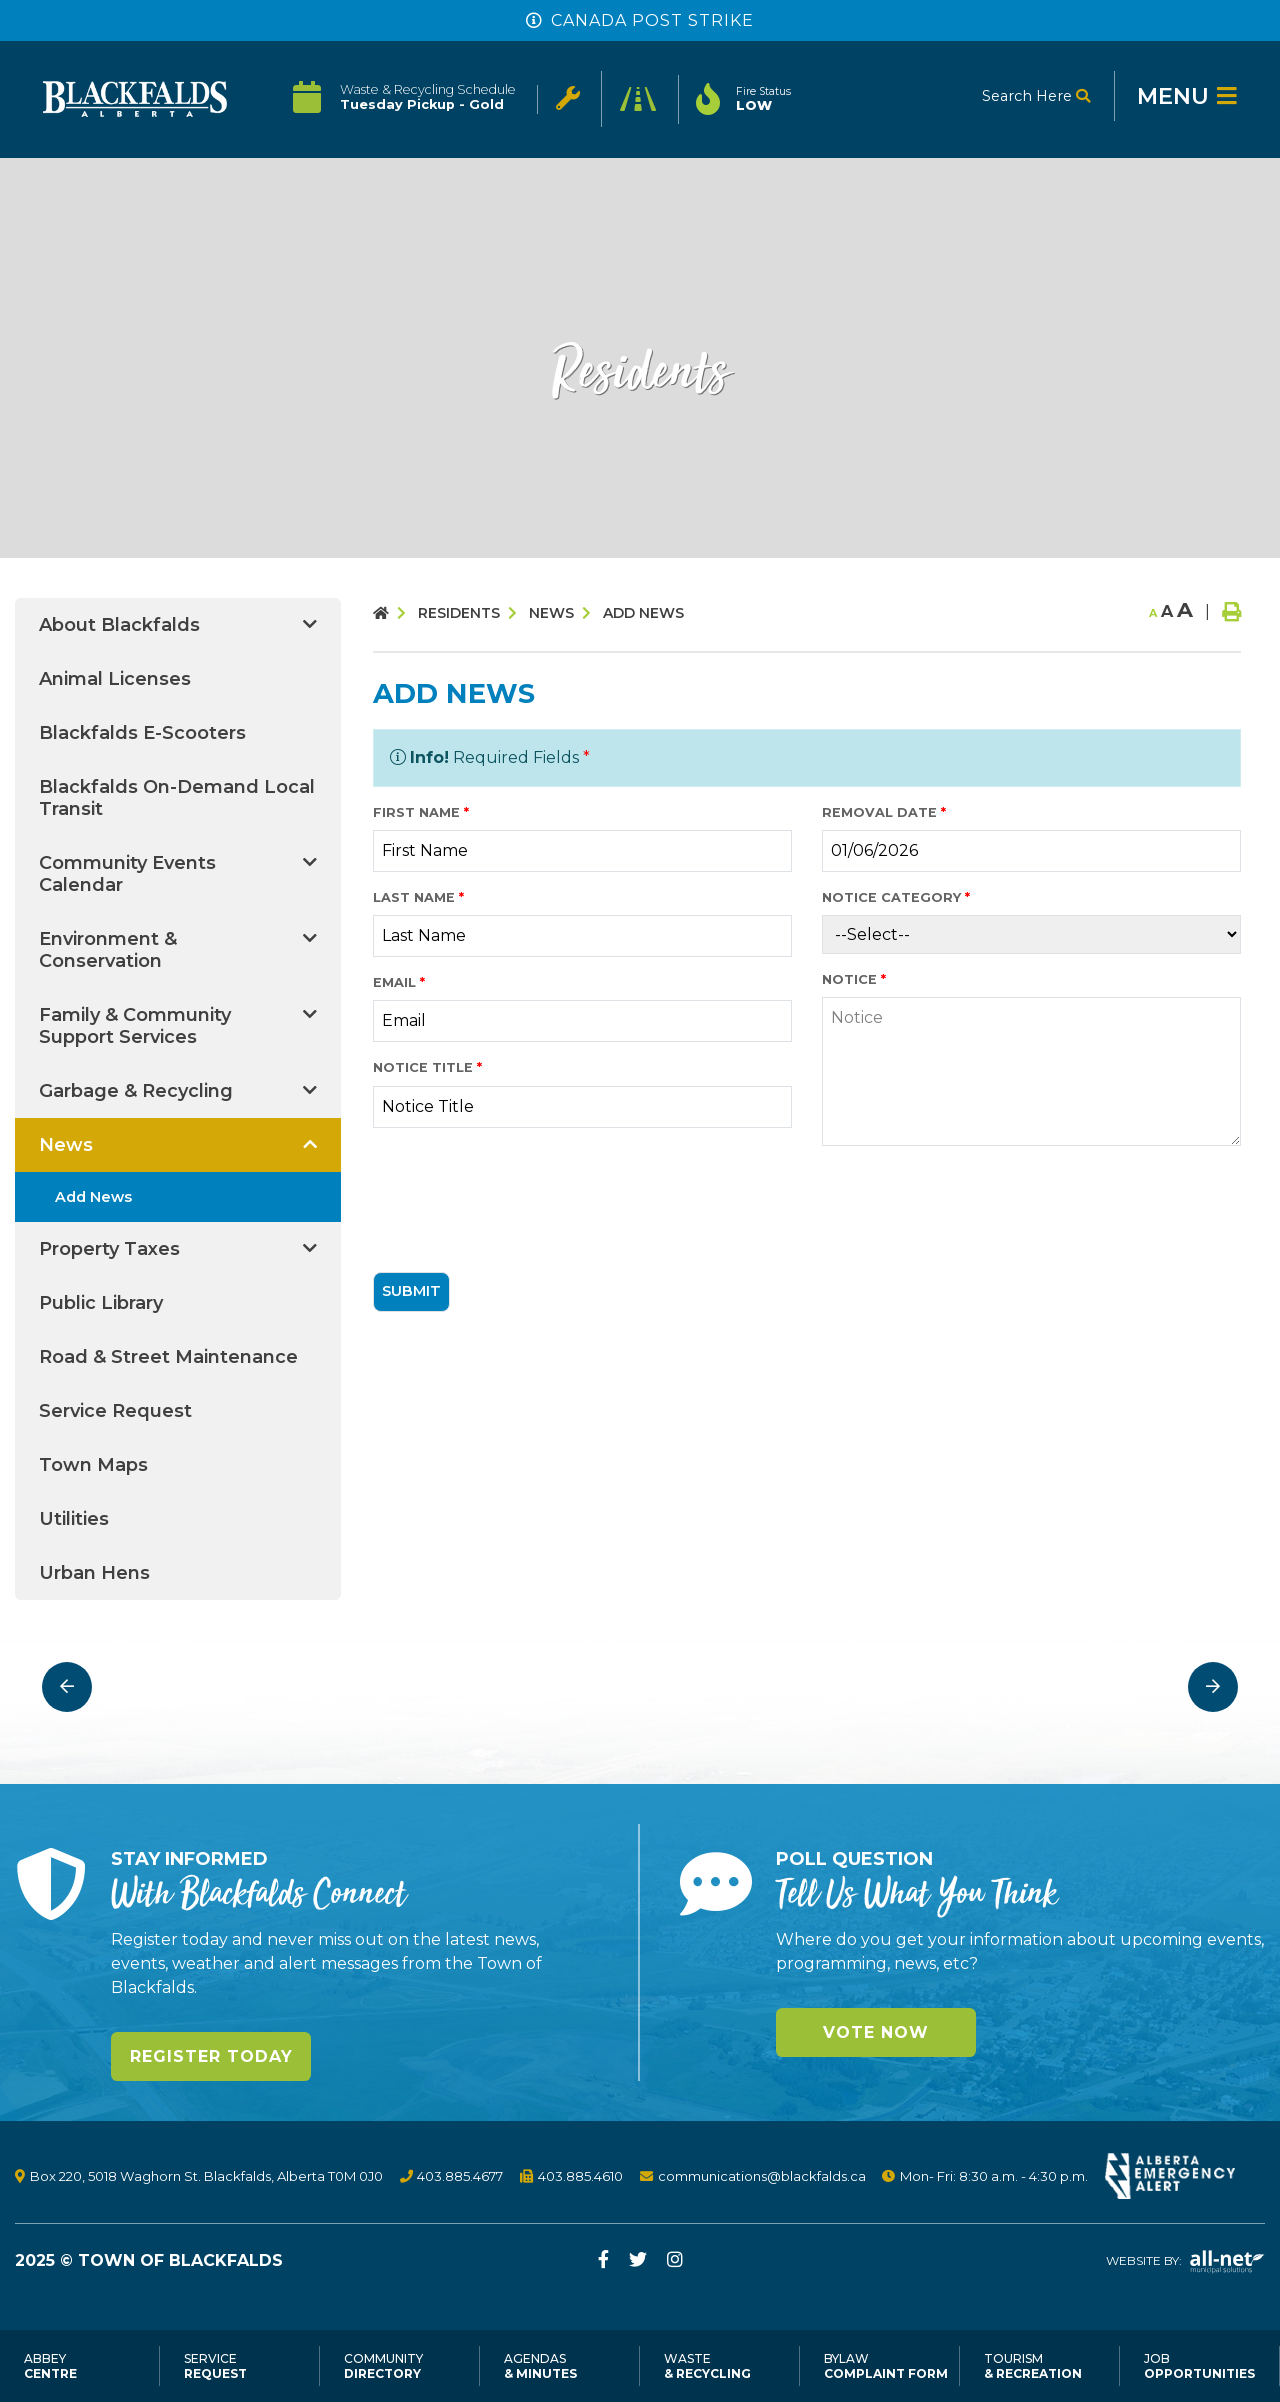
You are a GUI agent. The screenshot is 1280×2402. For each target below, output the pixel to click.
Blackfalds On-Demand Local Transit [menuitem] (177, 798)
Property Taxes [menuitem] (109, 1249)
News (551, 613)
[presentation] (525, 1217)
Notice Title (427, 1067)
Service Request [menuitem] (115, 1411)
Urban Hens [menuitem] (94, 1573)
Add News (643, 613)
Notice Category (896, 897)
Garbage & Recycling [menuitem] (136, 1091)
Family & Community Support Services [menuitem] (135, 1026)
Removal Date (884, 812)
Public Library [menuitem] (101, 1303)
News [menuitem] (66, 1145)
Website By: (1185, 2262)
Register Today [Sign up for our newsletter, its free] (211, 2056)
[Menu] (1187, 96)
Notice (854, 979)
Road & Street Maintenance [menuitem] (168, 1357)
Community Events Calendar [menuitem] (127, 874)
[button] (310, 625)
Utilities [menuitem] (74, 1519)
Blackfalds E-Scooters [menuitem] (142, 733)
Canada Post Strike (652, 20)
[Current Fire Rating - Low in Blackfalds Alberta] (743, 99)
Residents (459, 613)
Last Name (418, 897)
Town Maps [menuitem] (93, 1465)
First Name (421, 812)
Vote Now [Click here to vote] (876, 2032)
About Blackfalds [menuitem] (119, 625)
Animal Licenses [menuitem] (115, 679)
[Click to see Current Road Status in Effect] (638, 99)
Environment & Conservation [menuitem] (108, 950)
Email (399, 982)
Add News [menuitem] (93, 1197)
